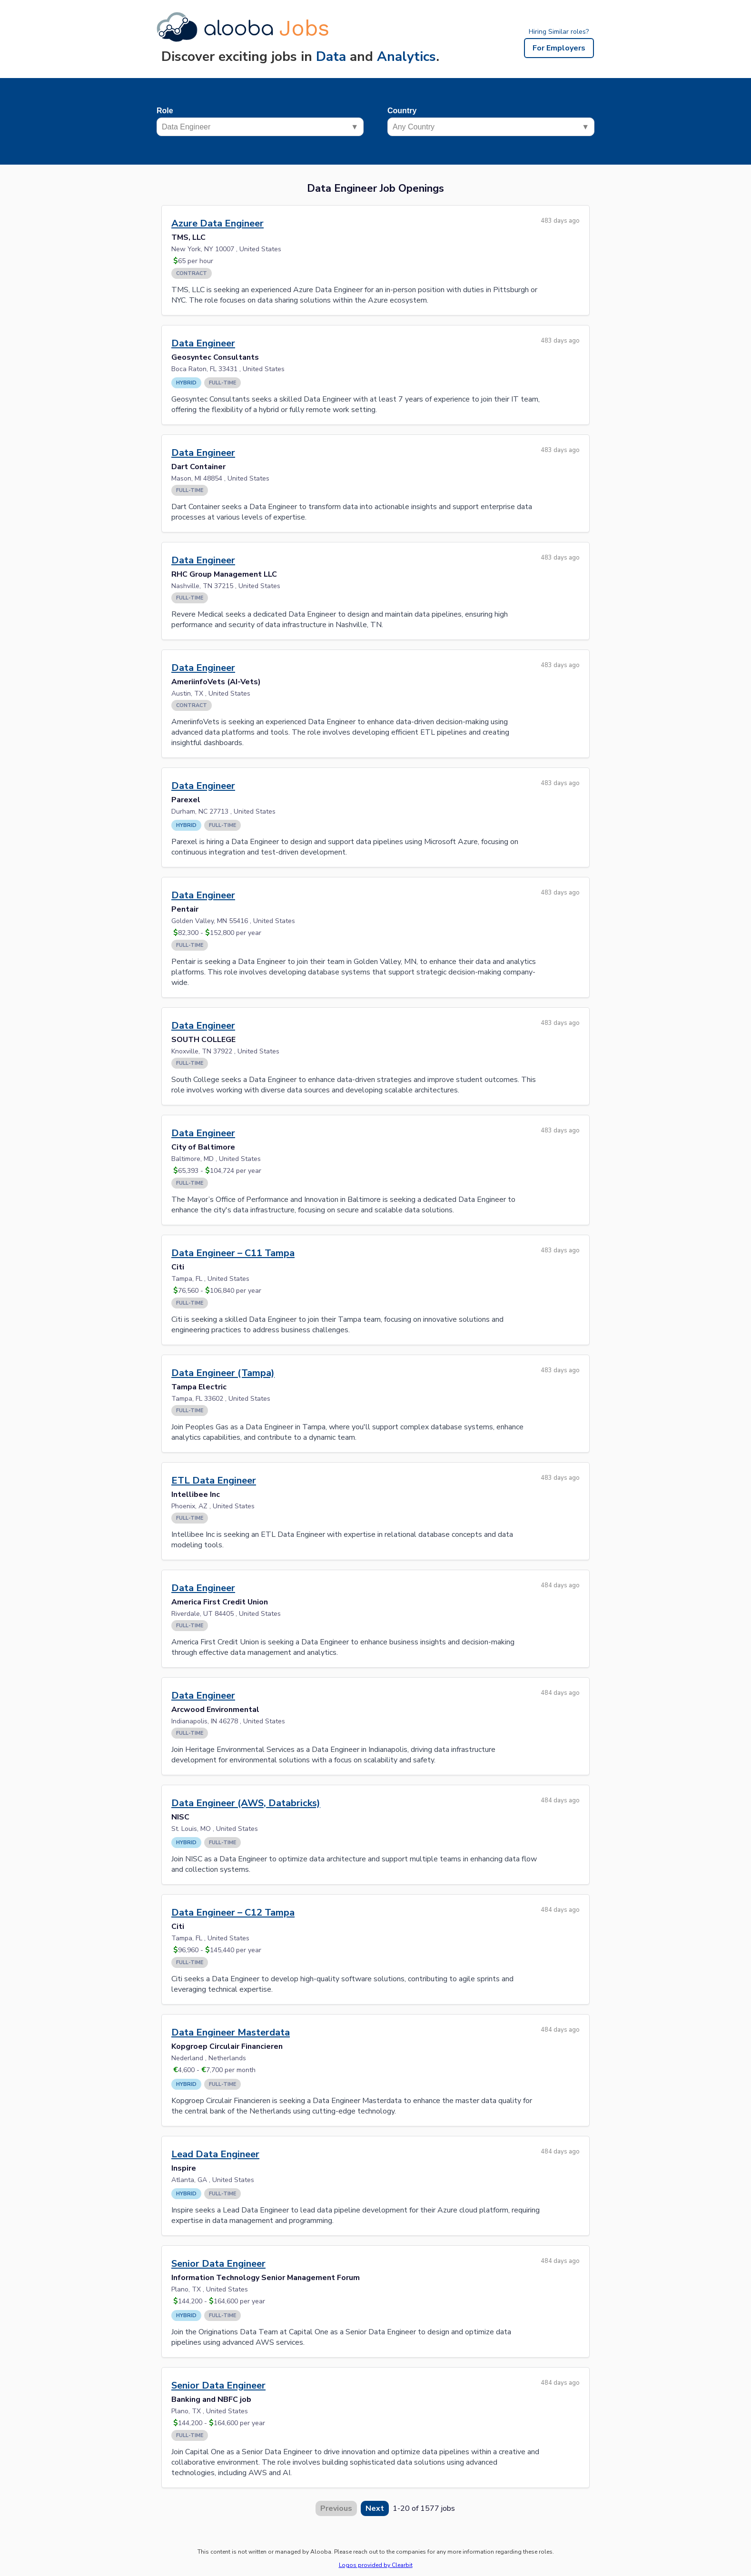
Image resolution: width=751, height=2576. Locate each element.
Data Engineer (203, 343)
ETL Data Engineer (213, 1480)
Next (375, 2508)
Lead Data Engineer (215, 2154)
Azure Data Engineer (217, 223)
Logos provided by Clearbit (376, 2565)
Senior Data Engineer (218, 2263)
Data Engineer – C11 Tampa (233, 1253)
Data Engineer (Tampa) (223, 1373)
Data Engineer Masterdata (230, 2032)
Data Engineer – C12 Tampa (233, 1912)
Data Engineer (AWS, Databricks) (245, 1803)
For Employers (559, 48)
